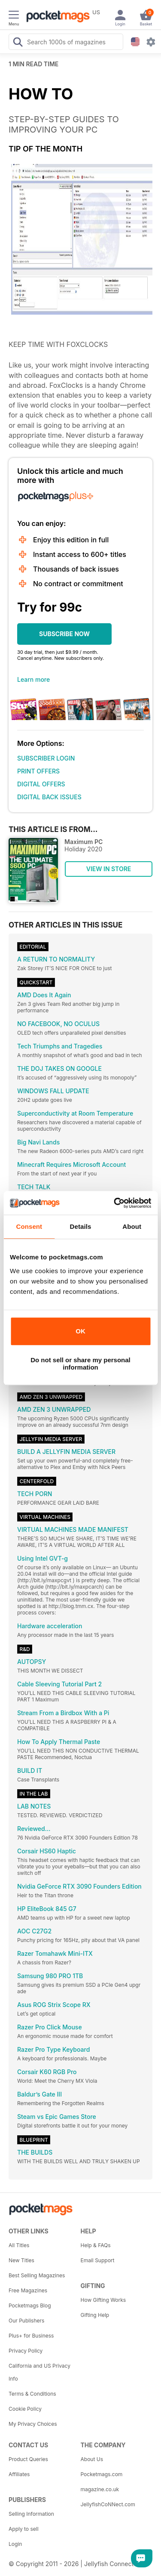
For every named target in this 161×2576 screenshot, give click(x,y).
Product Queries (28, 2459)
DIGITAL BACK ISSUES (49, 797)
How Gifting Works (103, 2300)
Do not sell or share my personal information (80, 1363)
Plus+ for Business (31, 2335)
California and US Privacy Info (39, 2372)
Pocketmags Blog (30, 2305)
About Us (92, 2459)
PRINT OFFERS (38, 771)
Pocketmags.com (102, 2474)
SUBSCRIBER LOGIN (46, 758)
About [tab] (131, 1226)
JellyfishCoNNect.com (108, 2504)
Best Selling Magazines (37, 2275)
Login (15, 2544)
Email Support (98, 2260)
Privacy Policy (26, 2350)
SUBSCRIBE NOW (64, 633)
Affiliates (19, 2474)
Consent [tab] (29, 1226)
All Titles (19, 2245)
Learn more (33, 679)
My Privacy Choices (33, 2424)
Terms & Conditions (32, 2393)
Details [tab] (80, 1226)
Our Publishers (26, 2320)
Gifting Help (95, 2315)
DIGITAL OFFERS (41, 784)
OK (80, 1331)
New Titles (21, 2260)
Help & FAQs (96, 2245)
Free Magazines (28, 2290)
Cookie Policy (25, 2409)
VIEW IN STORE (108, 868)
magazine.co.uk (100, 2489)
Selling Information (31, 2514)
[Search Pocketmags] (17, 43)
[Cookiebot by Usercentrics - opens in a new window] (114, 1203)
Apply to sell (24, 2529)
